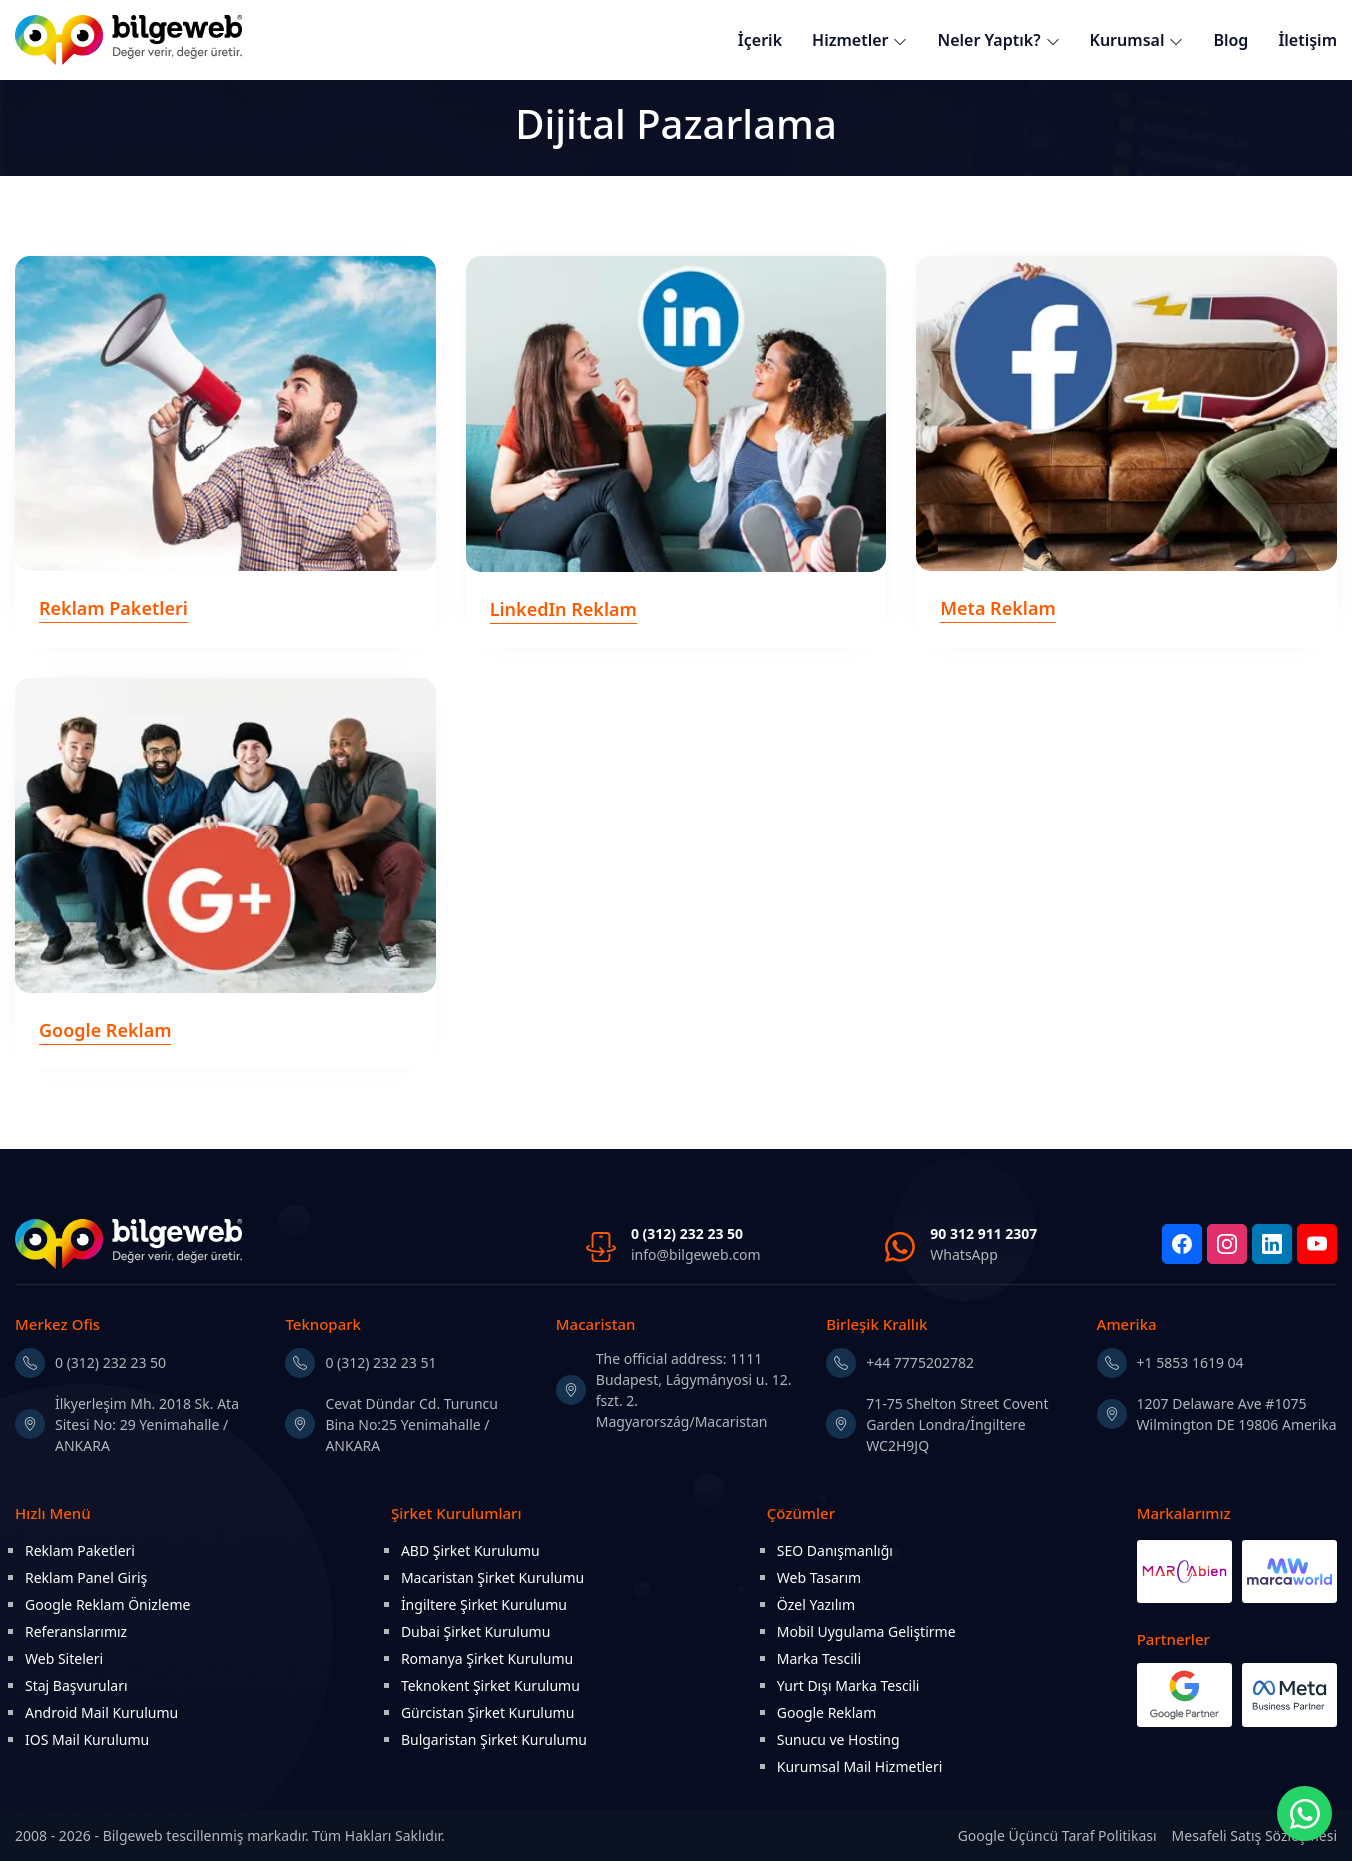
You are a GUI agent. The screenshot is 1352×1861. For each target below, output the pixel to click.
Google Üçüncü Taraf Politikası (1057, 1835)
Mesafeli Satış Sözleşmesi (1254, 1835)
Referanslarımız (76, 1631)
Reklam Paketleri (80, 1550)
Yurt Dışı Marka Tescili (848, 1685)
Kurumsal (1127, 40)
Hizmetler (850, 40)
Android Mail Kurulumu (101, 1712)
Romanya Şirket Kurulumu (487, 1658)
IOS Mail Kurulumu (87, 1739)
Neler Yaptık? (988, 40)
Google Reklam (827, 1712)
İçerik (760, 40)
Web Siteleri (64, 1658)
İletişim (1307, 40)
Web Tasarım (819, 1577)
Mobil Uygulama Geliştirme (866, 1631)
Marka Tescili (819, 1658)
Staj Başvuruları (76, 1685)
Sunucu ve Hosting (838, 1739)
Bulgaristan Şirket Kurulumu (494, 1739)
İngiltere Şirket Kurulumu (484, 1604)
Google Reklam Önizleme (107, 1604)
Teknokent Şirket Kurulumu (490, 1685)
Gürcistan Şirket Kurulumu (488, 1712)
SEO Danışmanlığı (835, 1550)
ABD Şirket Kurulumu (470, 1550)
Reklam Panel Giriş (86, 1577)
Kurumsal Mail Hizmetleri (860, 1766)
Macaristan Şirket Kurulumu (492, 1577)
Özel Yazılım (816, 1604)
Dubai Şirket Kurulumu (476, 1631)
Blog (1230, 40)
